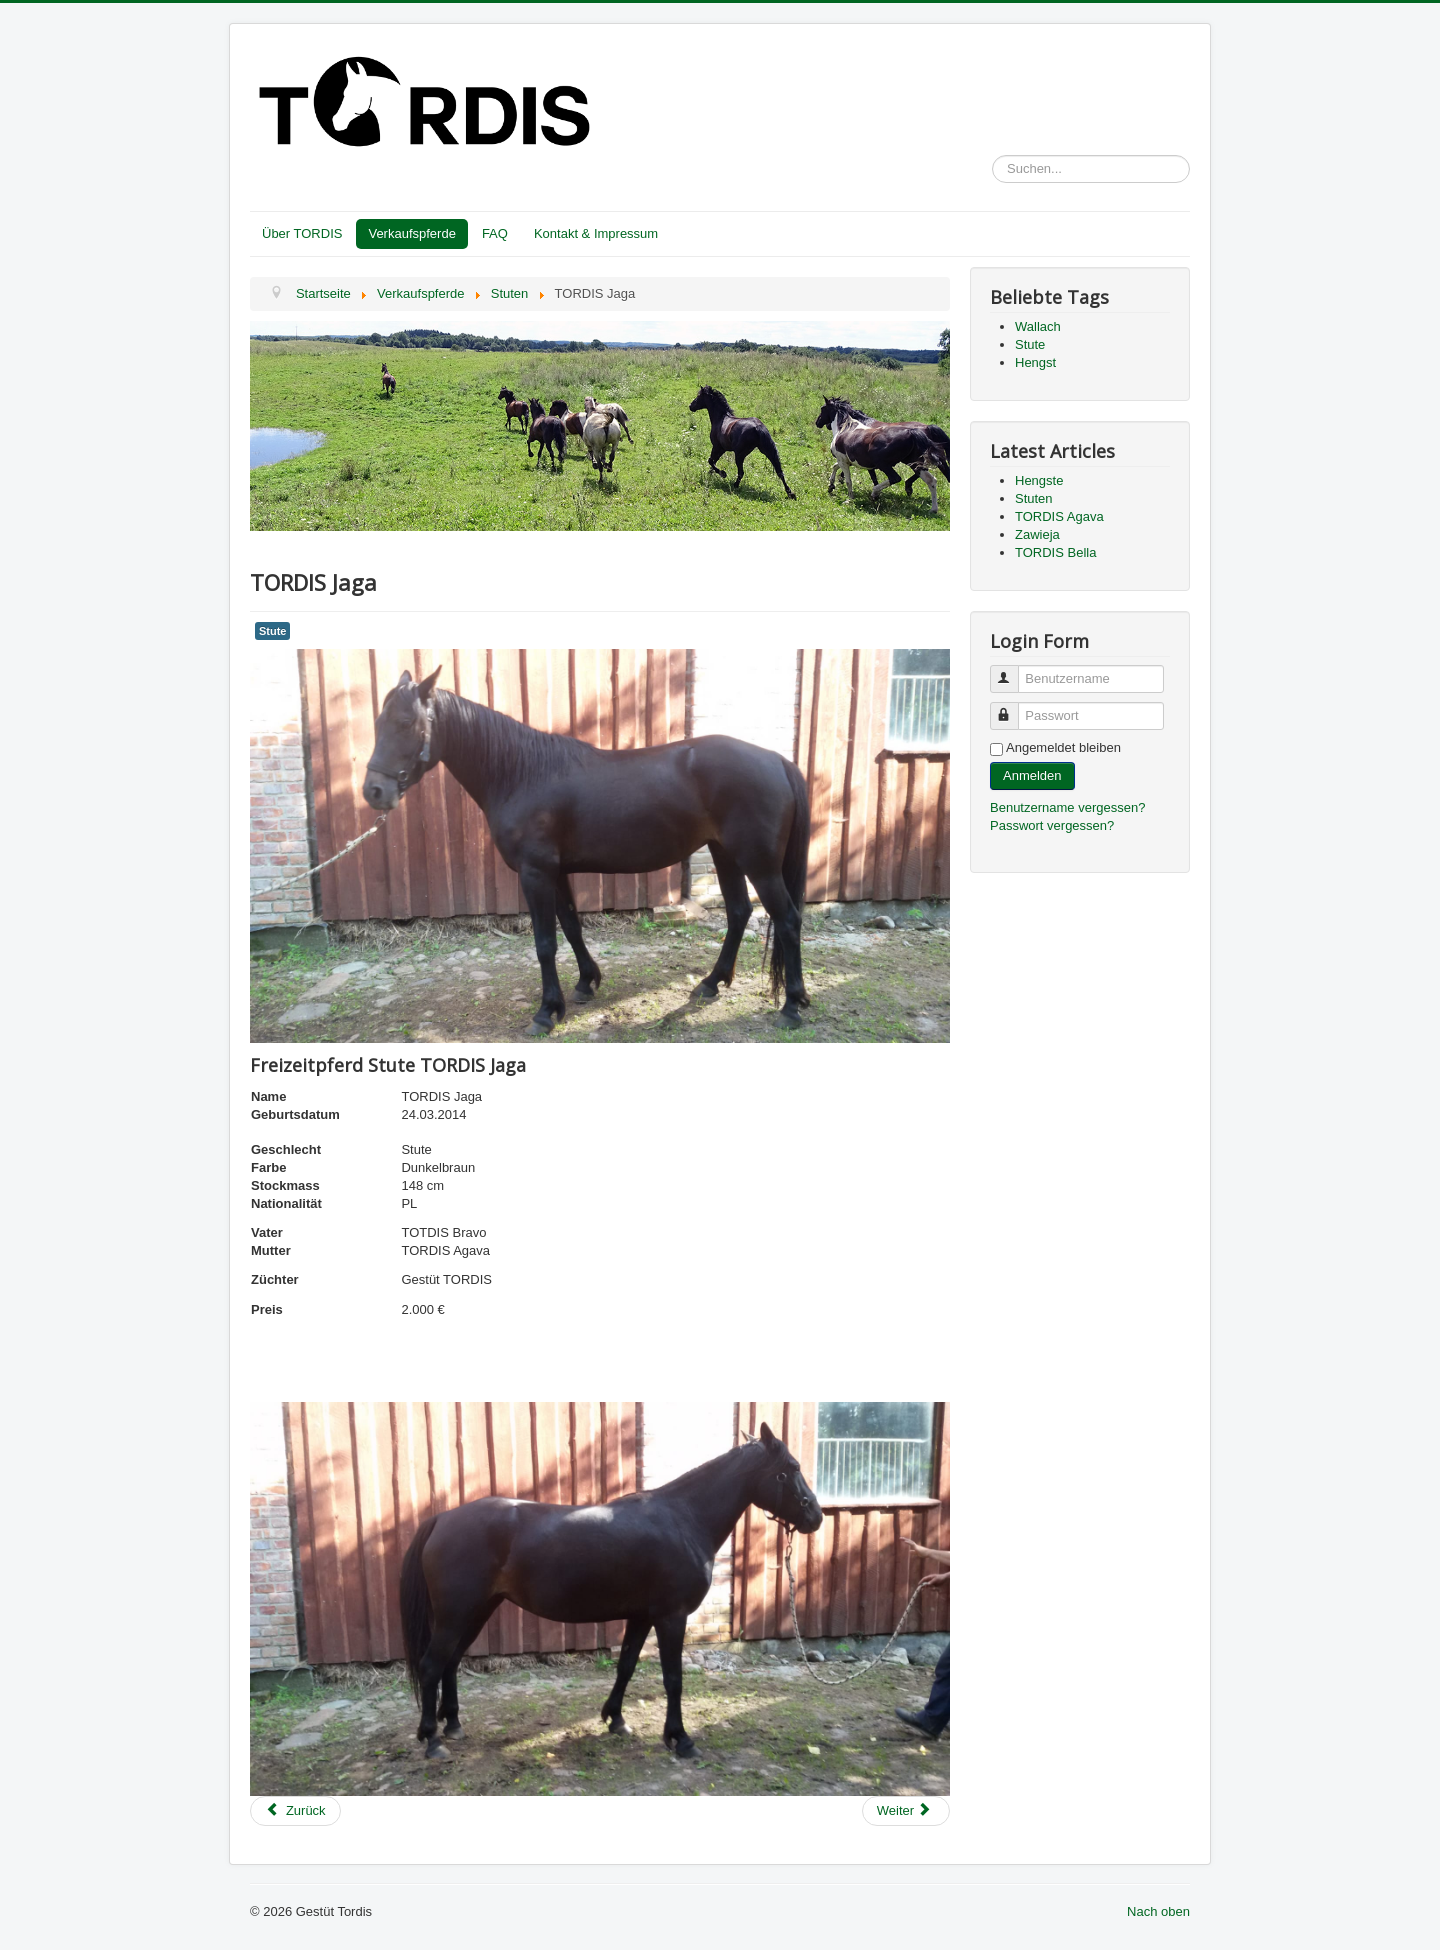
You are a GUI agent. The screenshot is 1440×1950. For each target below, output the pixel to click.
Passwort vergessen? (1052, 825)
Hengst (1035, 362)
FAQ (495, 233)
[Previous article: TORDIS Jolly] (295, 1811)
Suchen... (992, 155)
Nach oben (1158, 1911)
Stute (272, 631)
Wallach (1038, 326)
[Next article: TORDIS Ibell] (906, 1811)
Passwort (1013, 707)
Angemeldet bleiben (1063, 747)
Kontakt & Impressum (596, 233)
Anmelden (1032, 775)
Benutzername (1013, 670)
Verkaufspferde (411, 233)
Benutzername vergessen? (1067, 807)
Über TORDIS (302, 233)
